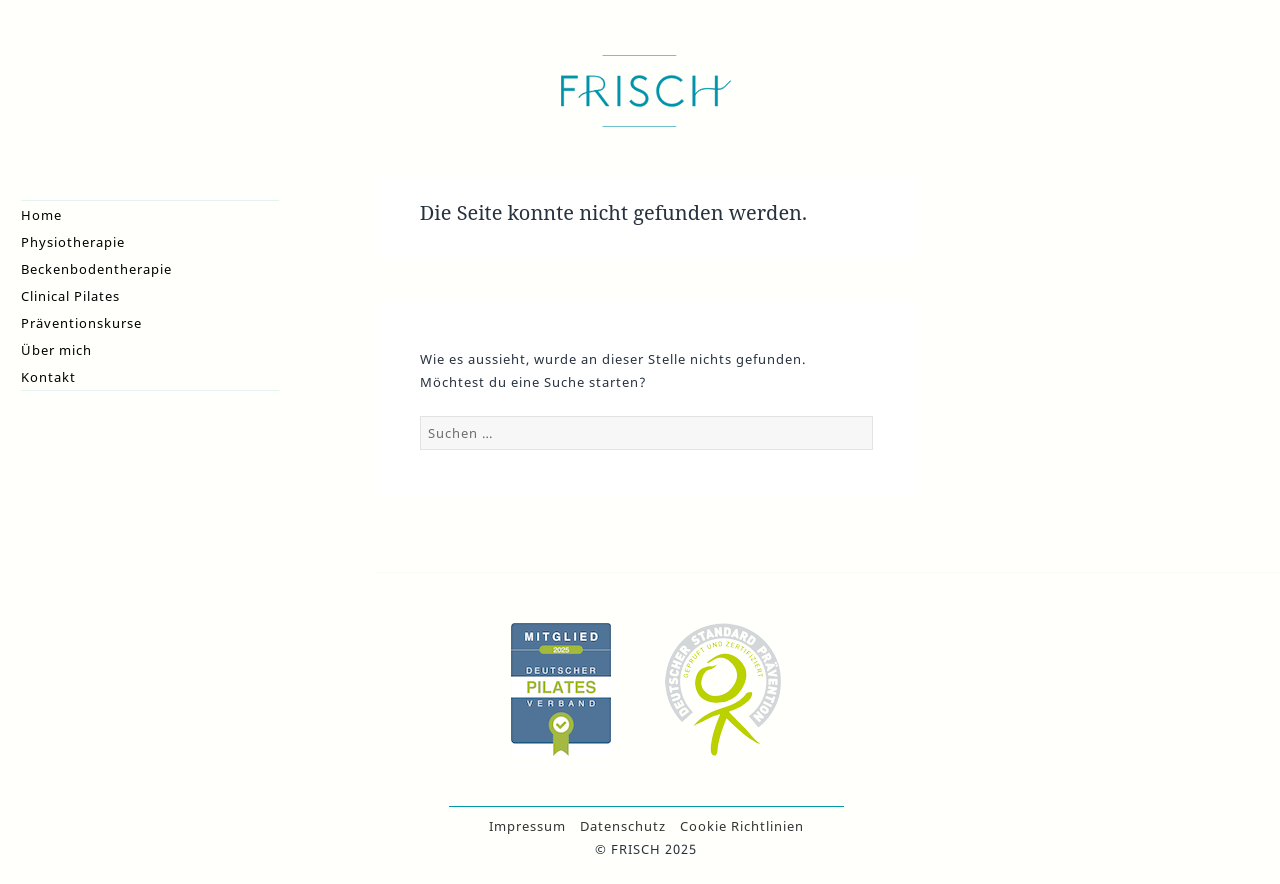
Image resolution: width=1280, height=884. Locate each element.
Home (41, 215)
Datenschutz (623, 826)
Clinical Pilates (70, 296)
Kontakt (48, 377)
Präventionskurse (81, 323)
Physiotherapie (73, 242)
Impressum (527, 826)
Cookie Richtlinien (742, 826)
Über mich (56, 350)
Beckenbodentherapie (96, 269)
